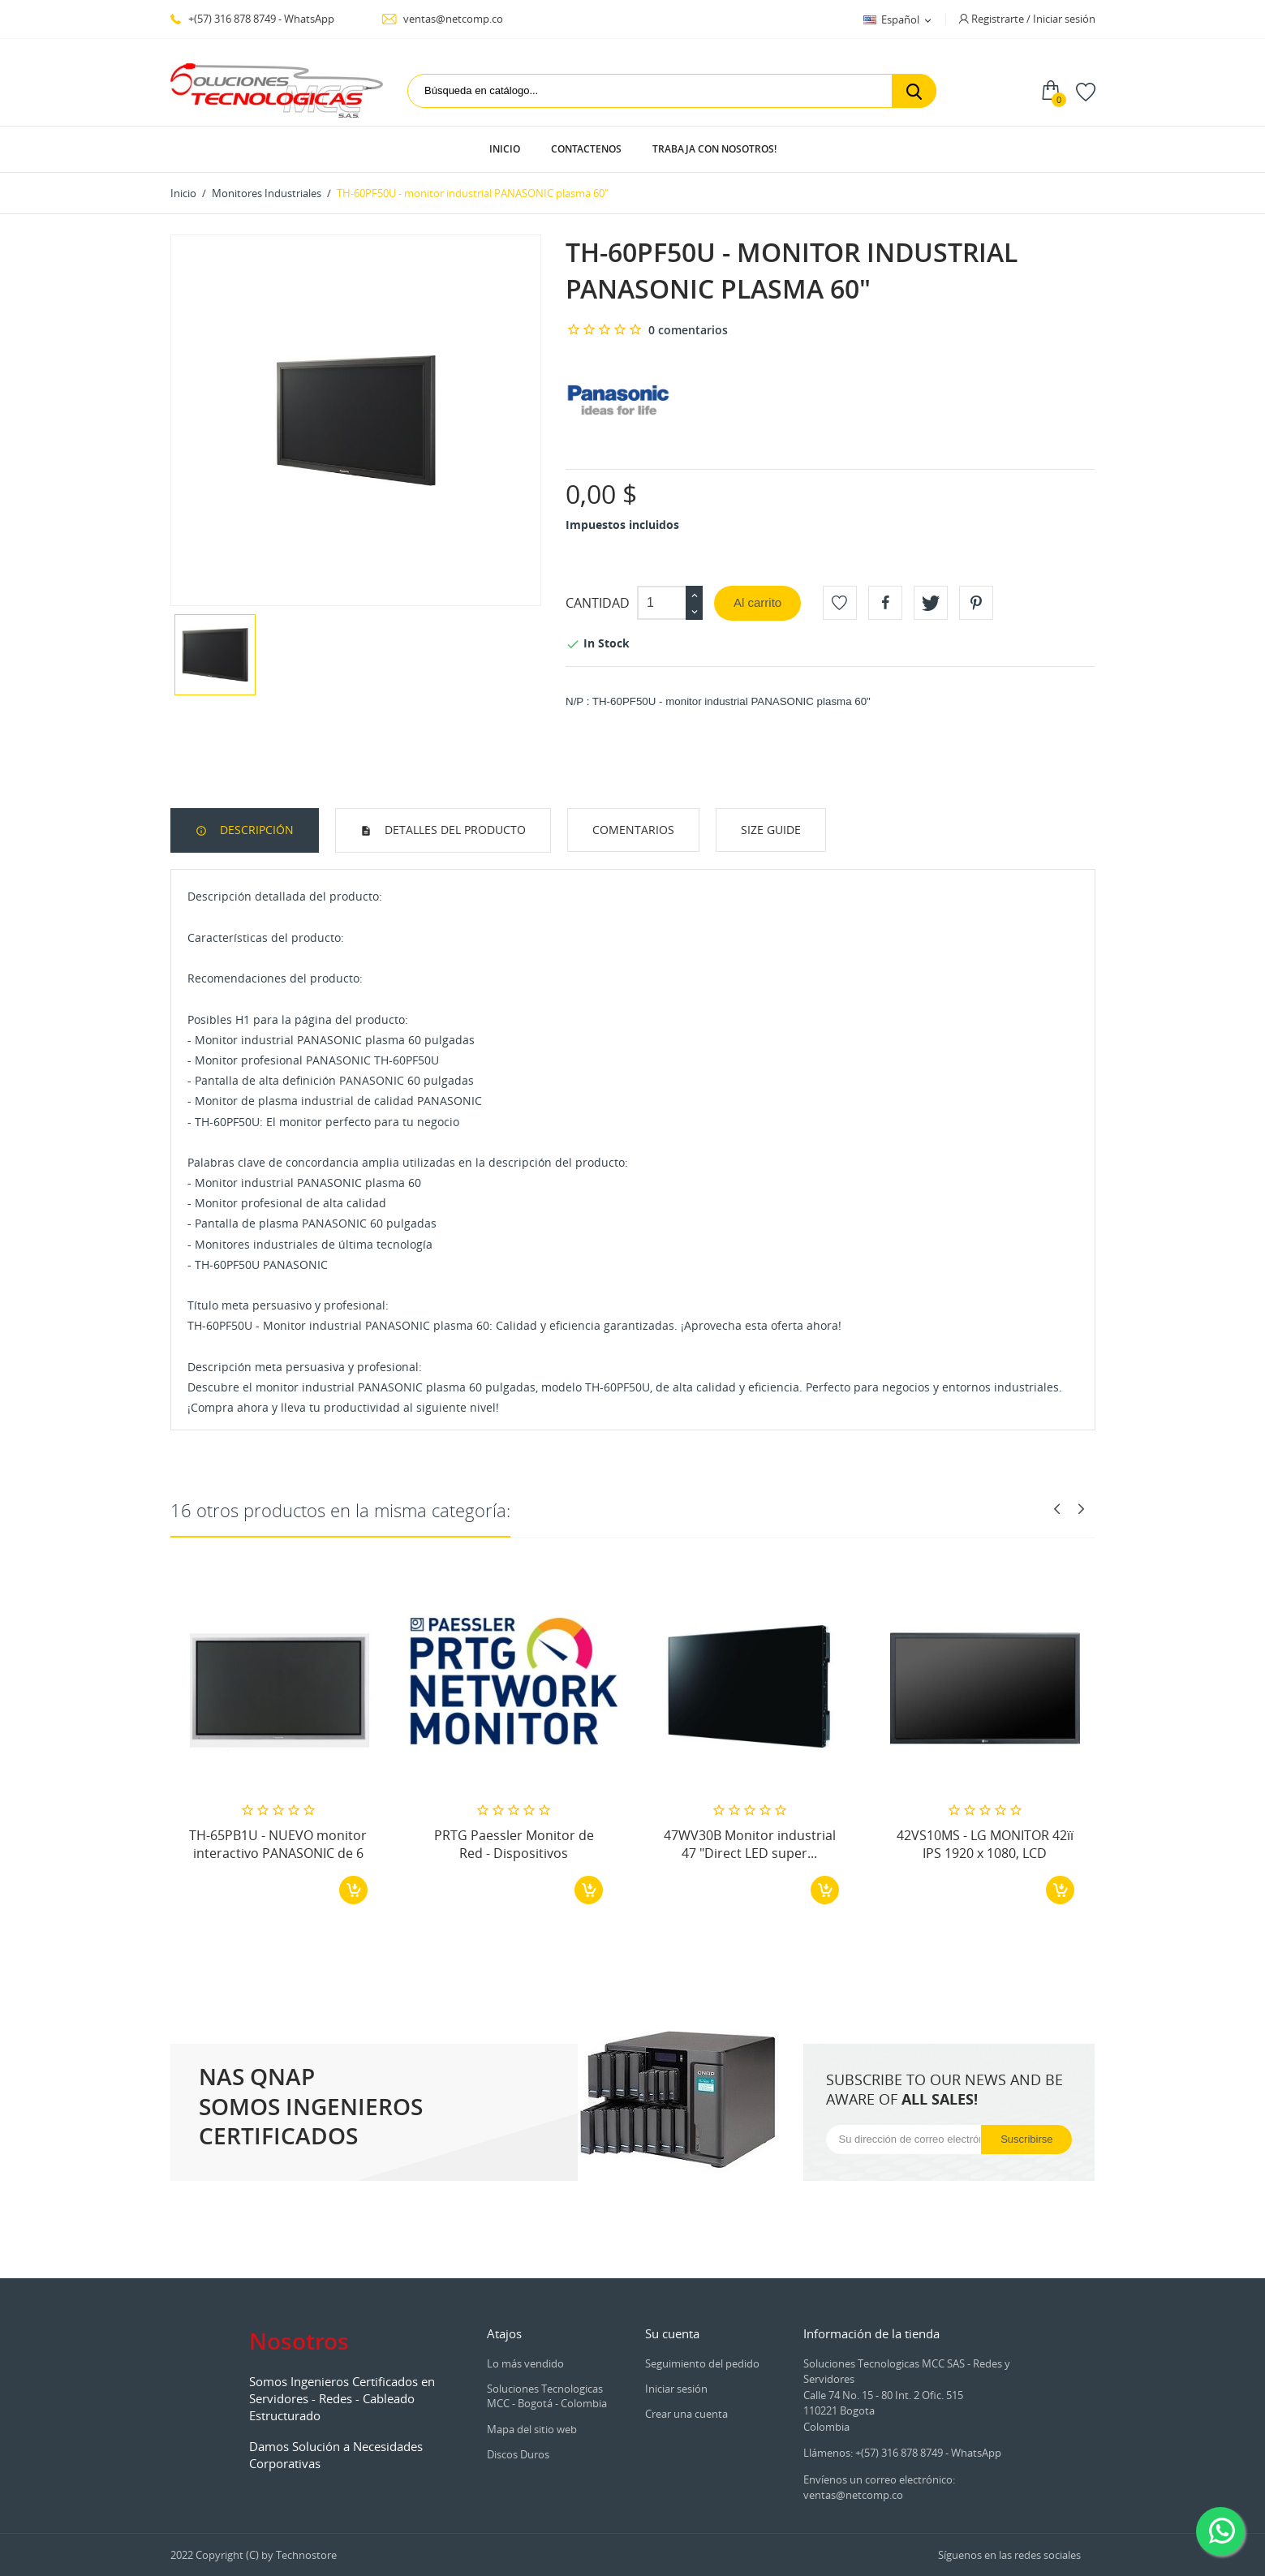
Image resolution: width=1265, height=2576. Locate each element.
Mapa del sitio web (532, 2429)
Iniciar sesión (676, 2388)
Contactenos (586, 149)
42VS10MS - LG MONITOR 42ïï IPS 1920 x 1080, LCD (985, 1844)
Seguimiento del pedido (702, 2363)
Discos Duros (518, 2454)
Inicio (504, 149)
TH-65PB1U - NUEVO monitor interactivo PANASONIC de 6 (278, 1844)
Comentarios (633, 829)
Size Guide (771, 829)
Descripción (255, 829)
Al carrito (757, 602)
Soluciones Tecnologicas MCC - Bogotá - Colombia (547, 2395)
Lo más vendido (525, 2363)
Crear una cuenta (686, 2413)
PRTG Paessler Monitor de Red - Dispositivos (514, 1844)
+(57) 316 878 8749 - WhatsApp (252, 18)
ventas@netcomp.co (442, 18)
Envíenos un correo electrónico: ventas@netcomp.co (879, 2487)
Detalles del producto (453, 829)
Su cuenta (672, 2333)
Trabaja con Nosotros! (714, 149)
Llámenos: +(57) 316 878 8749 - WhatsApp (902, 2452)
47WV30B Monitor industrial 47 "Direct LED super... (750, 1844)
